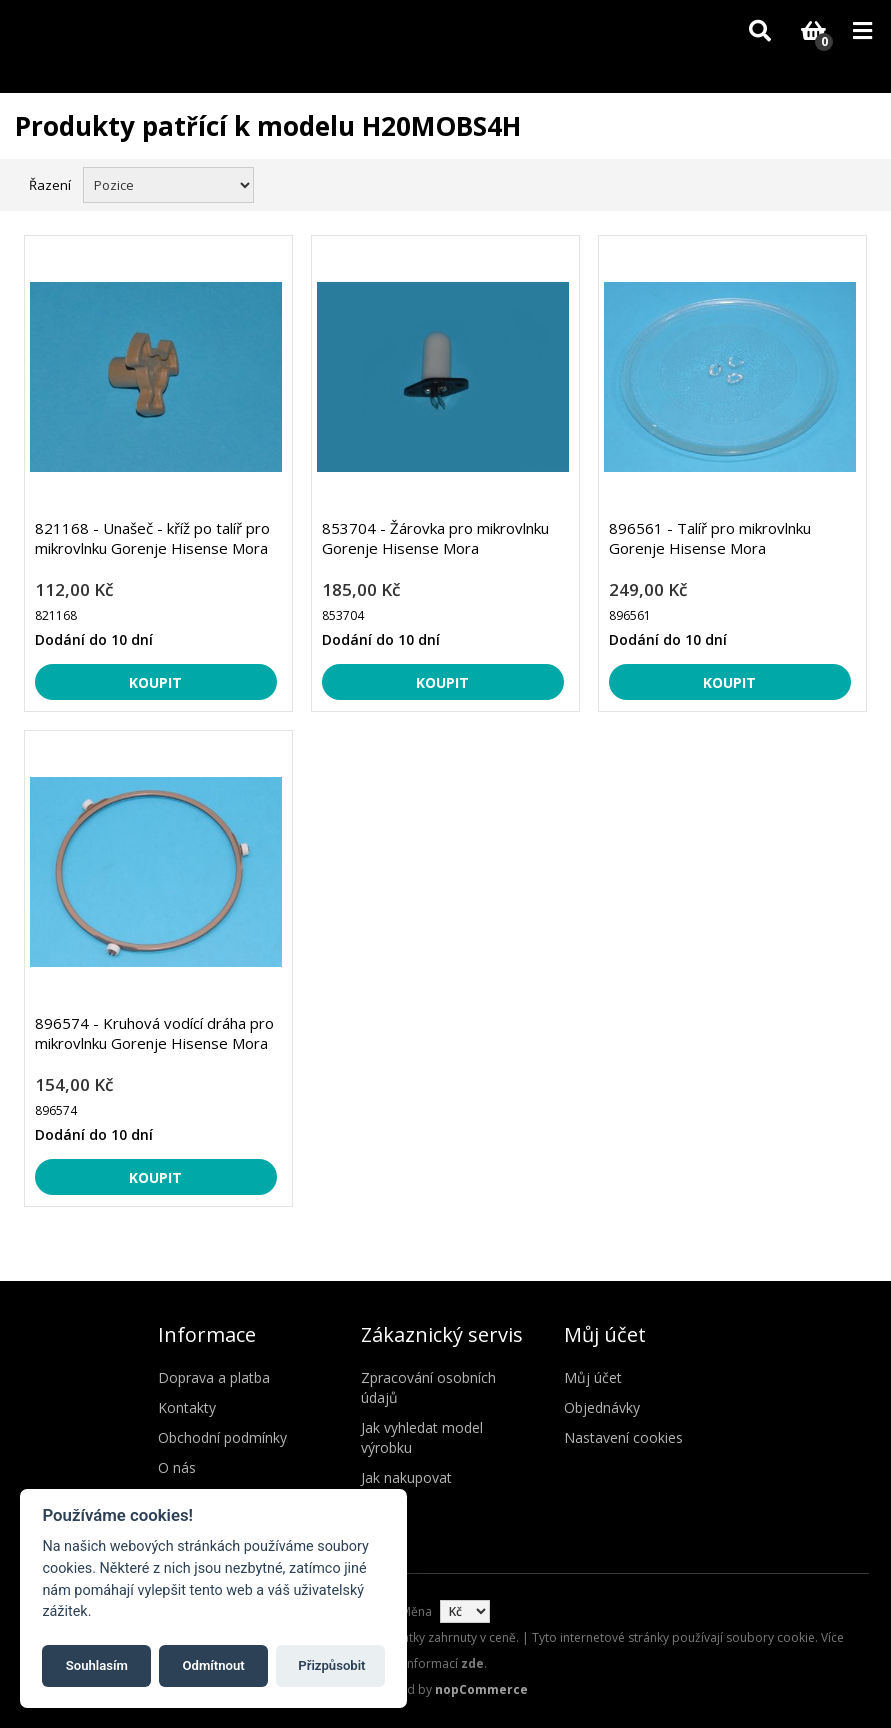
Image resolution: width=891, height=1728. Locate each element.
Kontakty (187, 1407)
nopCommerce (481, 1689)
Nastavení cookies (623, 1437)
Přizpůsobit (331, 1665)
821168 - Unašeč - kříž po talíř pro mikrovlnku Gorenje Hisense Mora (152, 538)
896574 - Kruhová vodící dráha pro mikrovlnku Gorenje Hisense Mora (154, 1033)
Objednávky (602, 1407)
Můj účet (593, 1377)
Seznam (854, 183)
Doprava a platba (214, 1377)
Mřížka (818, 183)
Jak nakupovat (406, 1477)
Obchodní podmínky (222, 1437)
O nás (177, 1467)
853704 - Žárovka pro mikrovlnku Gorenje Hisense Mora (435, 538)
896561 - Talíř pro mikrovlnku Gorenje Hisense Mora (710, 538)
